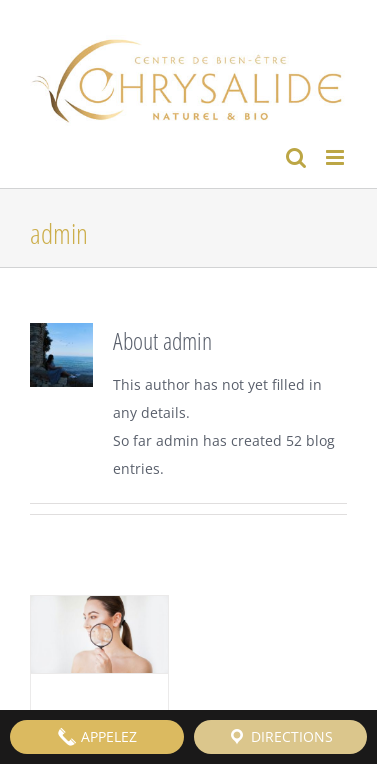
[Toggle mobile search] (296, 157)
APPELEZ (97, 737)
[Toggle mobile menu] (336, 157)
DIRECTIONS (280, 737)
